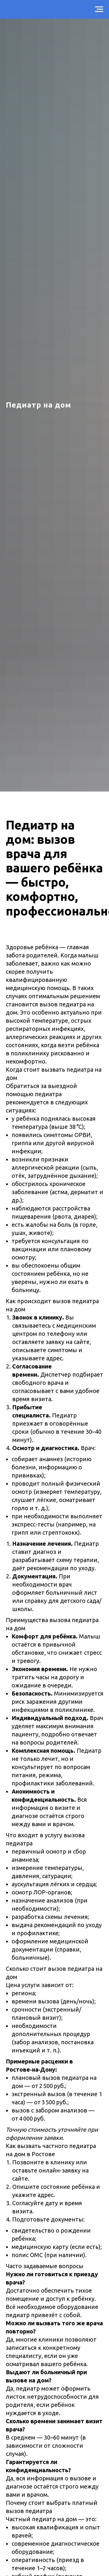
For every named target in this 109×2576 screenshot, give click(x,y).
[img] (84, 2546)
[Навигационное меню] (99, 9)
